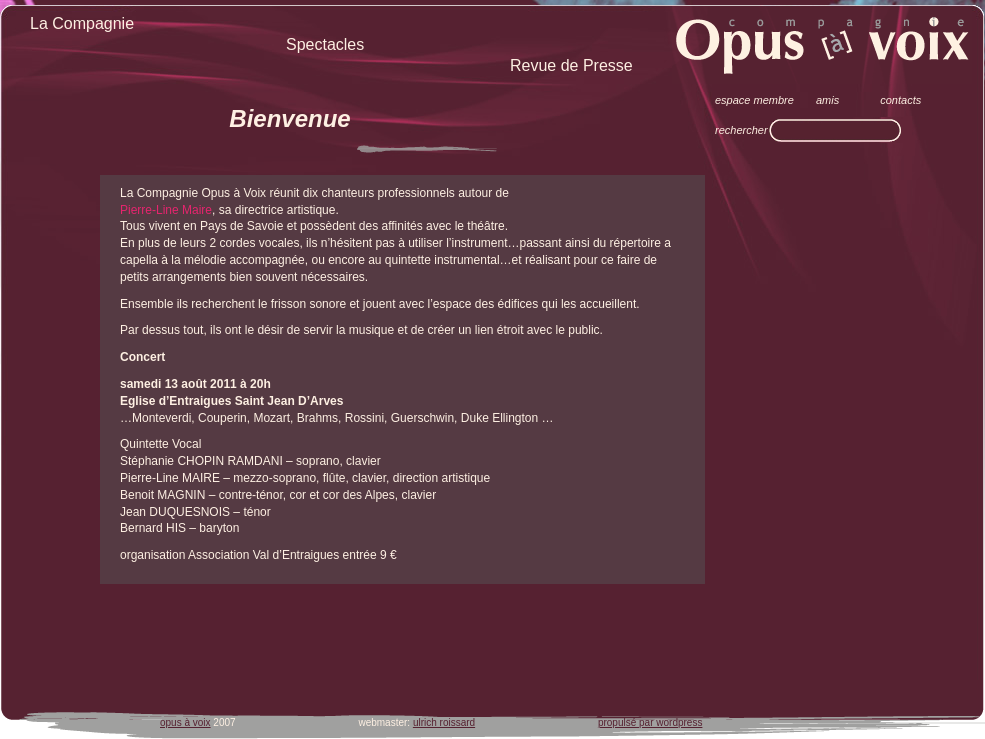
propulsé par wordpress (650, 722)
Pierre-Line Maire (166, 210)
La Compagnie (82, 23)
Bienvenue (289, 118)
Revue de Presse (571, 65)
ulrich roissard (444, 722)
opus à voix (185, 722)
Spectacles (325, 44)
